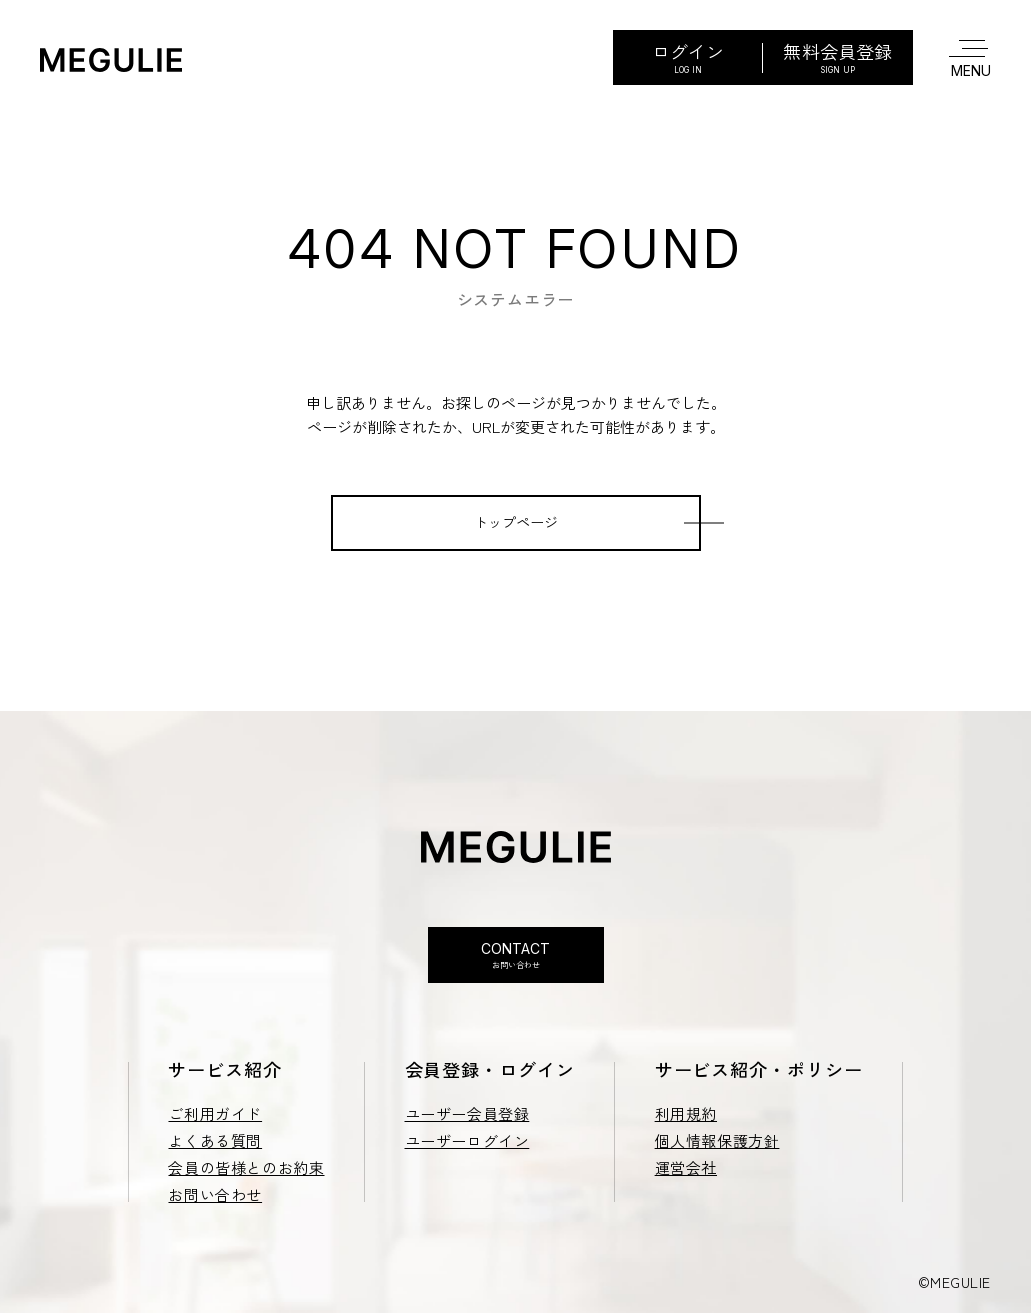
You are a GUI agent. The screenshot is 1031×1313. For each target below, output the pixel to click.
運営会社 (686, 1167)
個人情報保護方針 (717, 1140)
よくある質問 (215, 1140)
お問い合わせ (215, 1194)
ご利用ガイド (215, 1113)
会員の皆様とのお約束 (246, 1167)
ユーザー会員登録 (467, 1113)
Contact (516, 955)
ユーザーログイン (467, 1140)
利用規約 (686, 1113)
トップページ (516, 522)
